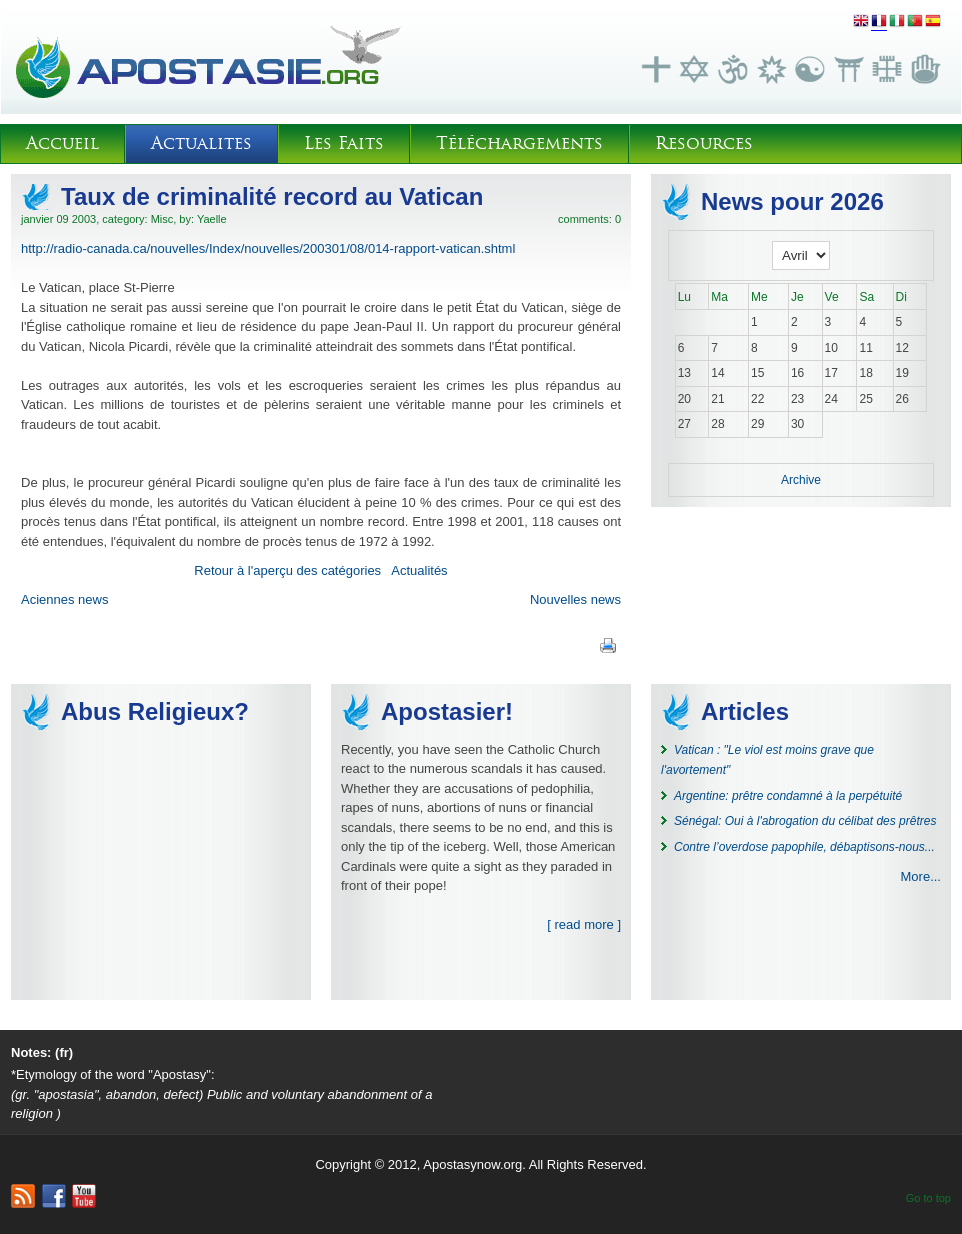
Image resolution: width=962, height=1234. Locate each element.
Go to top (928, 1198)
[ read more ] (584, 924)
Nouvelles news (575, 599)
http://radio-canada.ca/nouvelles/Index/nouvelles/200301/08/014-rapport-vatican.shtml (268, 248)
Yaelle (212, 219)
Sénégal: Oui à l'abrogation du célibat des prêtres (805, 821)
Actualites (201, 143)
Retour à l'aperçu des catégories (287, 570)
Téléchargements (519, 143)
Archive (801, 480)
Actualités (419, 570)
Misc (162, 219)
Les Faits (344, 143)
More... (921, 876)
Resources (704, 143)
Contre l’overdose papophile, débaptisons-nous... (804, 847)
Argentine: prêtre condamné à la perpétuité (788, 796)
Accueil (62, 143)
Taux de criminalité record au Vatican (272, 196)
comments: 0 (589, 219)
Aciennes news (64, 599)
